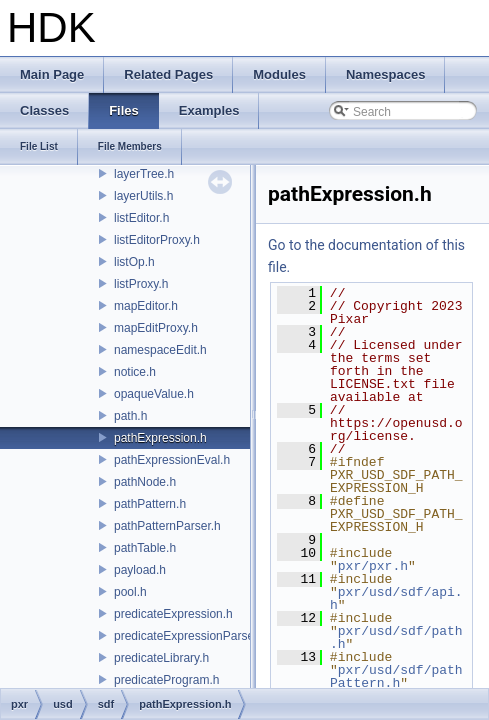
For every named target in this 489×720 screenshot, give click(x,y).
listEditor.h (141, 218)
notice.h (135, 372)
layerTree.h (144, 174)
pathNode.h (145, 482)
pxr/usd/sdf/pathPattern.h (396, 676)
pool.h (130, 592)
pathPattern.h (150, 504)
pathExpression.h (160, 438)
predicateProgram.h (166, 680)
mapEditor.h (146, 306)
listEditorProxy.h (157, 240)
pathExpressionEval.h (172, 460)
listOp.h (134, 262)
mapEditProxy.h (156, 328)
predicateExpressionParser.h (190, 636)
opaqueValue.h (154, 394)
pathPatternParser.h (167, 526)
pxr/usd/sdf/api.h (396, 598)
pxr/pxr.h (373, 566)
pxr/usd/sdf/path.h (396, 637)
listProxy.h (141, 284)
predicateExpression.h (173, 614)
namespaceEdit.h (160, 350)
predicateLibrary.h (161, 658)
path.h (130, 416)
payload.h (140, 570)
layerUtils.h (143, 196)
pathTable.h (145, 548)
